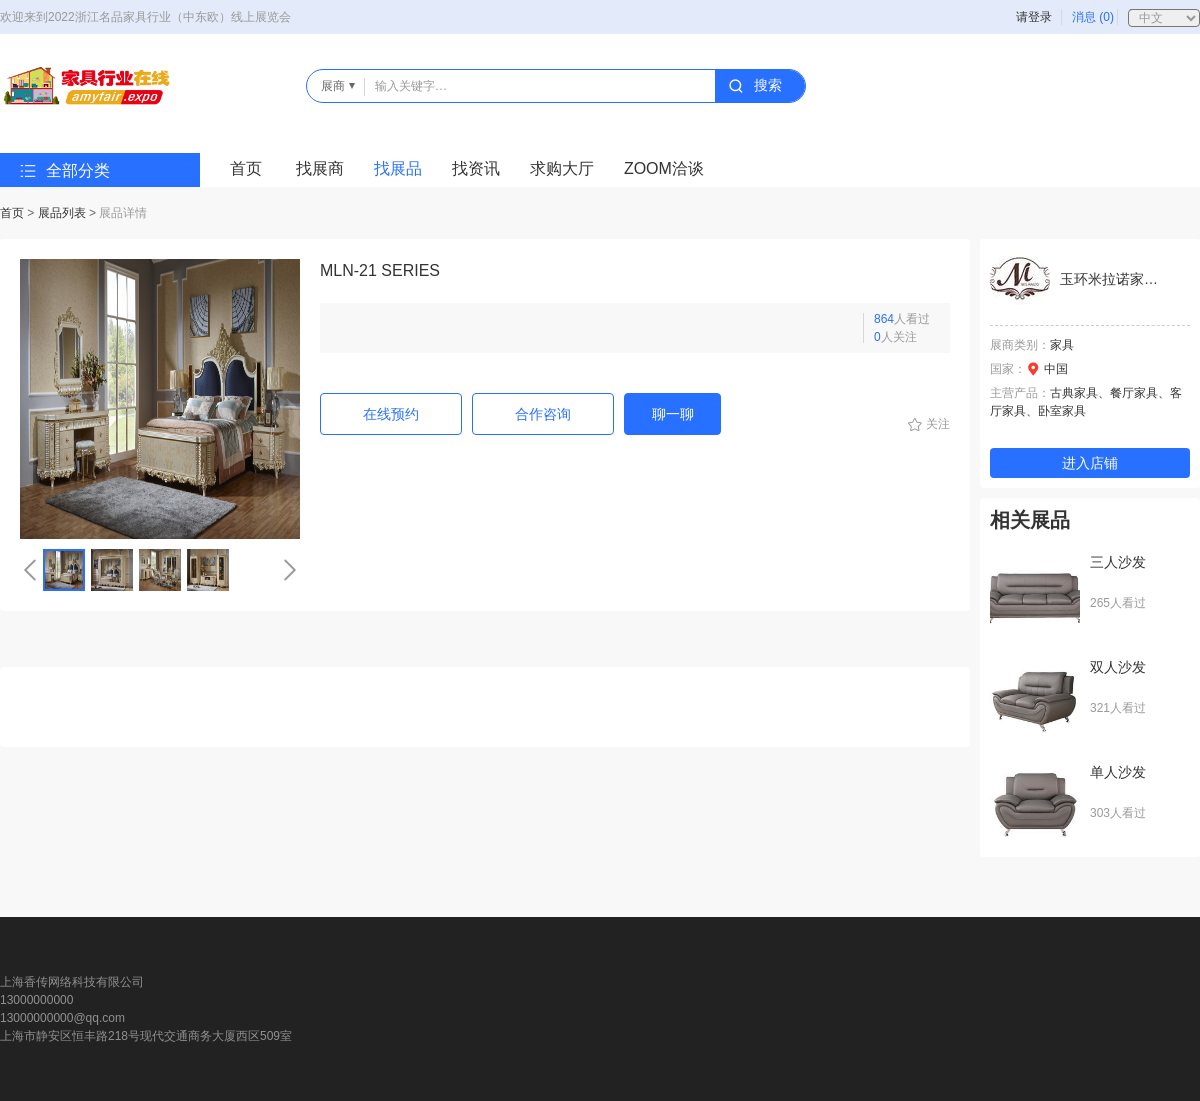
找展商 (320, 168)
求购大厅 (562, 168)
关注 (938, 424)
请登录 (1034, 17)
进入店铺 (1090, 463)
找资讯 (476, 168)
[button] (30, 570)
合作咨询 (543, 414)
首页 (246, 168)
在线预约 (391, 414)
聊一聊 (673, 414)
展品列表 (62, 213)
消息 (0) (1093, 17)
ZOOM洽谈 (664, 168)
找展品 (398, 168)
